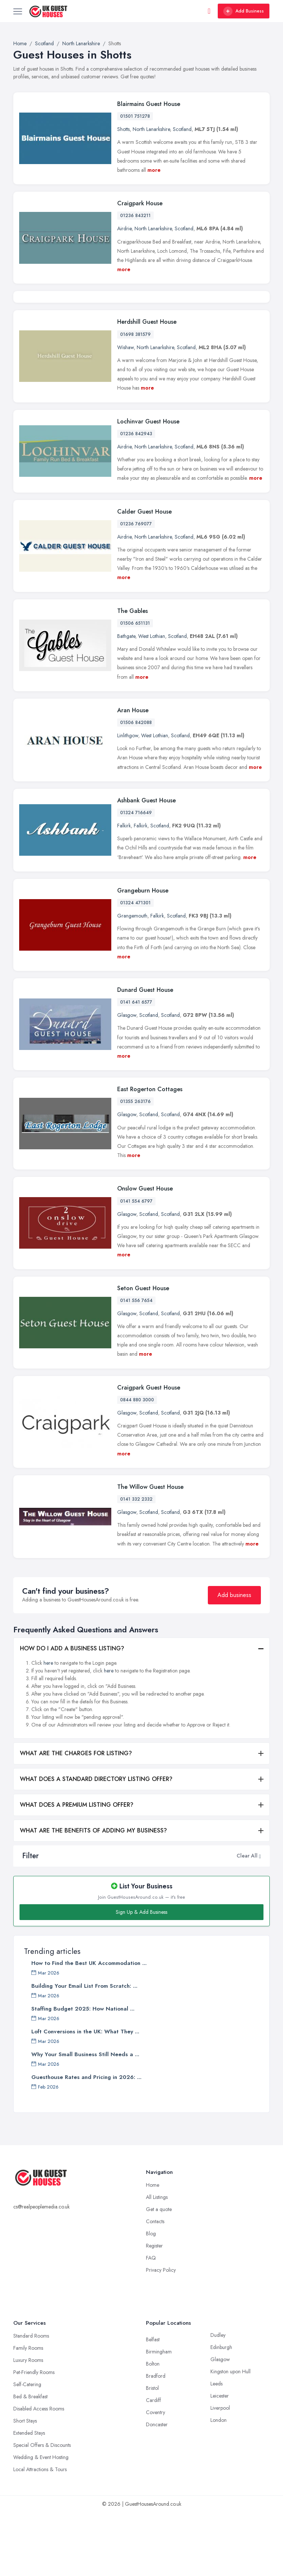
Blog (151, 2297)
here (48, 1726)
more (154, 170)
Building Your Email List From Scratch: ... (84, 2049)
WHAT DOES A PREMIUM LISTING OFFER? (76, 1868)
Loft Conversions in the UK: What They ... (85, 2095)
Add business (234, 1658)
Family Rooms (28, 2411)
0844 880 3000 (137, 1463)
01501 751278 (135, 116)
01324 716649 (136, 876)
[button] (260, 1919)
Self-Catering (27, 2448)
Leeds (216, 2447)
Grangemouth (132, 979)
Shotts (123, 129)
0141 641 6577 (136, 1065)
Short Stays (25, 2484)
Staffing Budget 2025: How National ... (82, 2072)
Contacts (155, 2285)
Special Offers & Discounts (42, 2508)
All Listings (157, 2260)
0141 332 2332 (136, 1563)
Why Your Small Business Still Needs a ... (85, 2118)
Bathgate (126, 699)
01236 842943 (136, 497)
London (218, 2483)
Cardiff (153, 2463)
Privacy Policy (161, 2333)
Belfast (153, 2403)
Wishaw (125, 410)
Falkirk (124, 889)
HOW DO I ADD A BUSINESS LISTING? (72, 1711)
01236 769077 (136, 587)
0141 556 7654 (136, 1363)
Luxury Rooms (28, 2423)
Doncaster (157, 2488)
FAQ (151, 2321)
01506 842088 (136, 786)
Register (154, 2309)
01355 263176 (135, 1165)
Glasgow (126, 1078)
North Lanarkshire (151, 129)
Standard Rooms (31, 2399)
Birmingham (159, 2415)
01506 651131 (135, 687)
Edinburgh (221, 2410)
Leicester (219, 2459)
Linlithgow (127, 799)
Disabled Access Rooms (38, 2472)
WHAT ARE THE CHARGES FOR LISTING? (76, 1816)
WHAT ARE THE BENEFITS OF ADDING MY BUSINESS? (93, 1894)
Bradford (155, 2439)
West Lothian (151, 699)
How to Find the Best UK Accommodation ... (89, 2027)
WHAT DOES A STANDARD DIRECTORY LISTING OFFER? (96, 1842)
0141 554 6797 (136, 1264)
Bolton (153, 2427)
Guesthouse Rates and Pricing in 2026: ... (86, 2141)
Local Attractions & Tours (40, 2533)
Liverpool (220, 2471)
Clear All (247, 1919)
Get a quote (159, 2273)
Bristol (152, 2451)
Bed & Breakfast (30, 2460)
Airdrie (124, 228)
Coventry (155, 2476)
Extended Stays (29, 2496)
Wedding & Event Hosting (41, 2520)
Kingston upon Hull (230, 2435)
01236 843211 (135, 215)
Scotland (182, 129)
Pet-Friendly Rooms (34, 2436)
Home (152, 2248)
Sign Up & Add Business (141, 1975)
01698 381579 (135, 397)
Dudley (218, 2398)
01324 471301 (135, 966)
